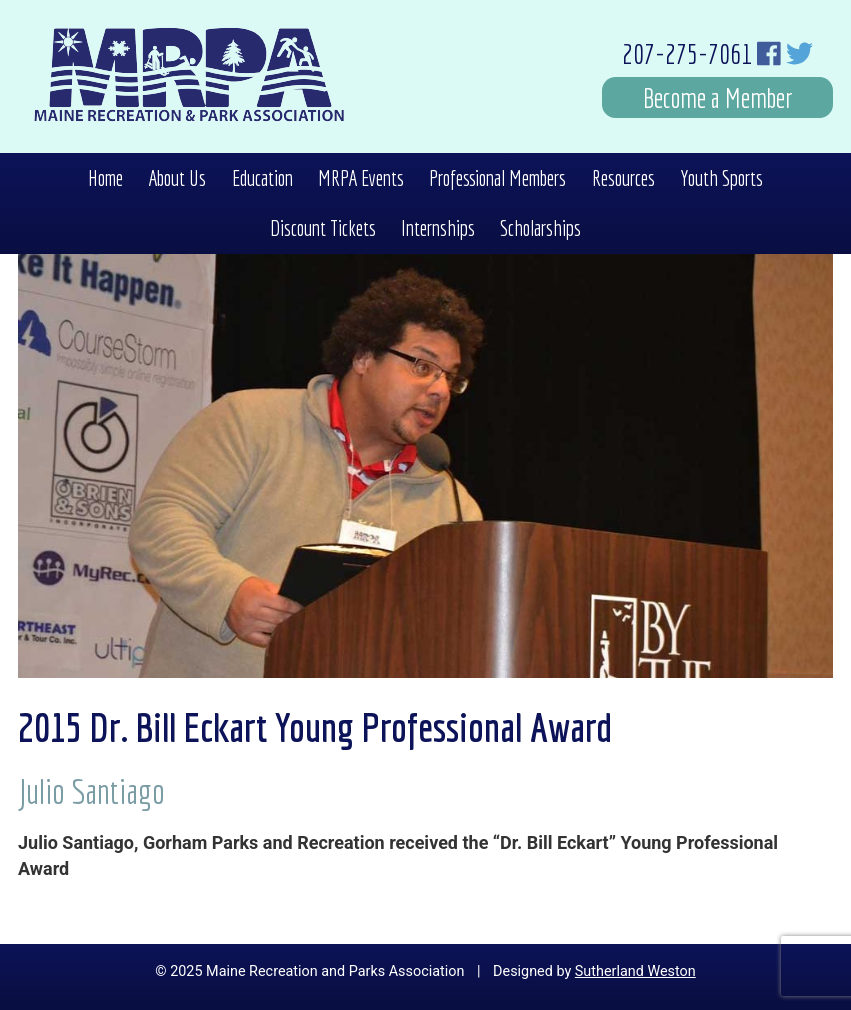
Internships (438, 228)
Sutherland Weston (635, 971)
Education (262, 178)
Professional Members (497, 178)
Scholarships (540, 228)
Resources (623, 178)
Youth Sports (721, 178)
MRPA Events (361, 178)
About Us (177, 178)
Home (105, 178)
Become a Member (718, 97)
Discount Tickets (323, 228)
